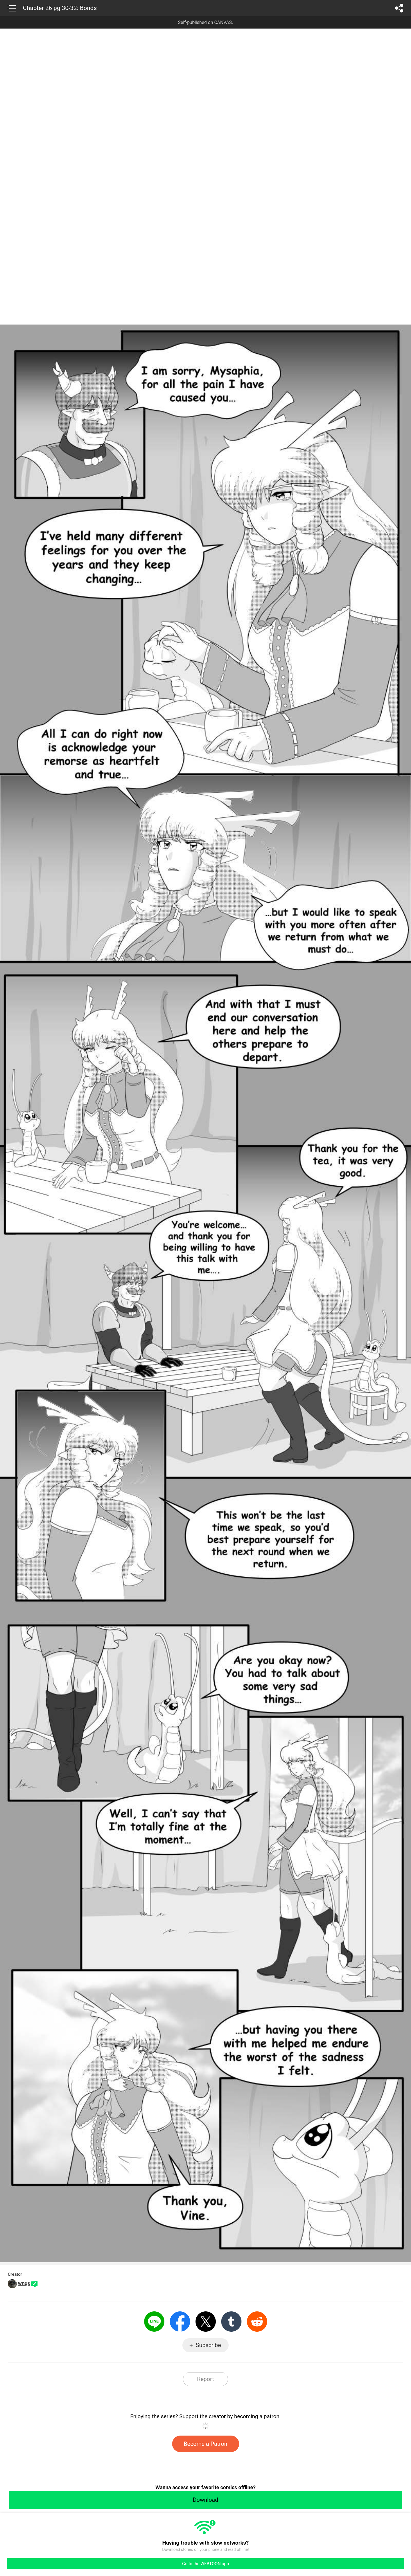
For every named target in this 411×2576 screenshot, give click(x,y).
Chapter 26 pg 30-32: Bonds (60, 8)
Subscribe (208, 2345)
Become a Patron (205, 2443)
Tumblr (231, 2321)
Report (205, 2379)
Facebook (180, 2321)
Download (205, 2499)
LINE (154, 2321)
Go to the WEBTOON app (205, 2563)
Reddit (257, 2321)
